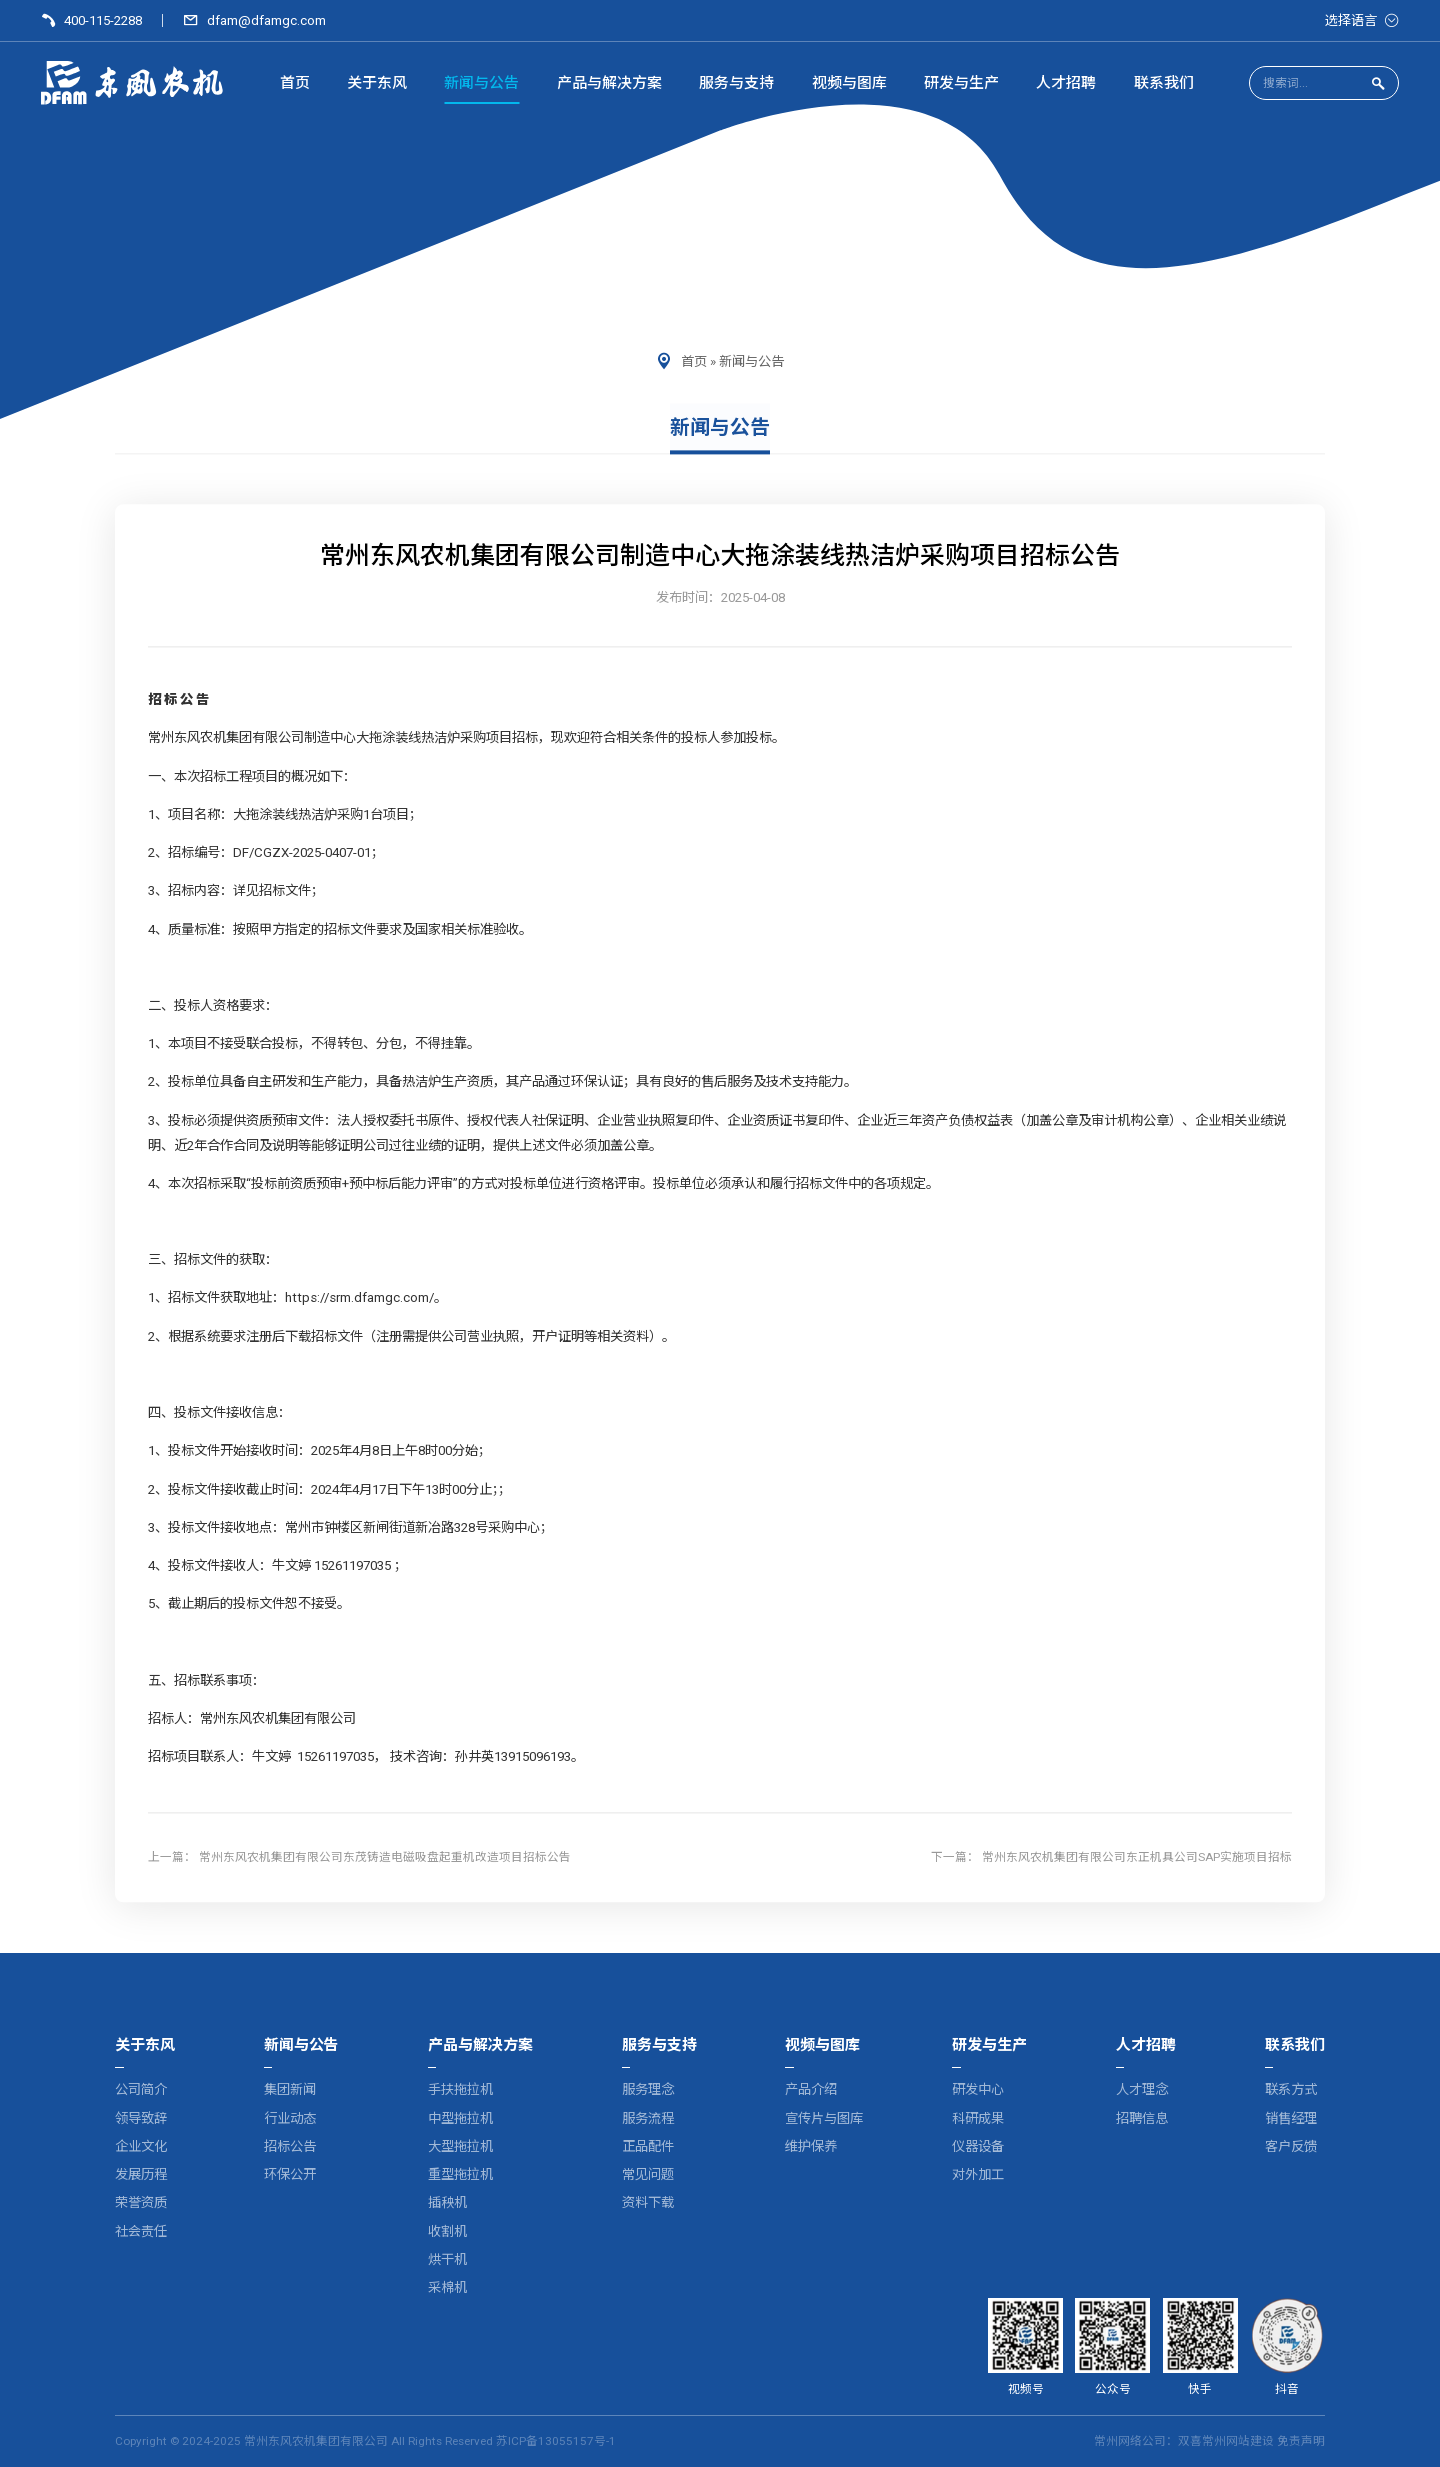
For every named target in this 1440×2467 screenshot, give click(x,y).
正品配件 (648, 2146)
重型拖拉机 (460, 2174)
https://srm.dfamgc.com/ (359, 1298)
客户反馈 (1291, 2146)
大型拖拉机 (460, 2146)
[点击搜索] (1378, 84)
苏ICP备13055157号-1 (556, 2441)
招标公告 (290, 2146)
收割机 (447, 2231)
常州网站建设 (1238, 2441)
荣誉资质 (141, 2203)
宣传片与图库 (824, 2118)
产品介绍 (811, 2090)
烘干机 (447, 2259)
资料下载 (648, 2203)
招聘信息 (1142, 2118)
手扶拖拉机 (460, 2090)
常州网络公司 (1130, 2441)
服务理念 (648, 2090)
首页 (694, 361)
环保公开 (290, 2174)
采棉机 (447, 2287)
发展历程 (141, 2174)
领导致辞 (141, 2118)
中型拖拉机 (460, 2118)
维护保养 (811, 2146)
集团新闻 (290, 2090)
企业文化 (141, 2146)
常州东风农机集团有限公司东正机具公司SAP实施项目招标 (1137, 1857)
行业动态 (290, 2118)
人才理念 (1142, 2090)
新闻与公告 (751, 361)
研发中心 (978, 2090)
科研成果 (978, 2118)
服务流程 (648, 2118)
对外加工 (978, 2174)
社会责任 (141, 2231)
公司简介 (141, 2090)
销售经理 (1291, 2118)
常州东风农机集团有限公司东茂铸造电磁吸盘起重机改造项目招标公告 (385, 1857)
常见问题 (648, 2174)
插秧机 (447, 2203)
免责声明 (1301, 2441)
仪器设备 (978, 2146)
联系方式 (1291, 2090)
